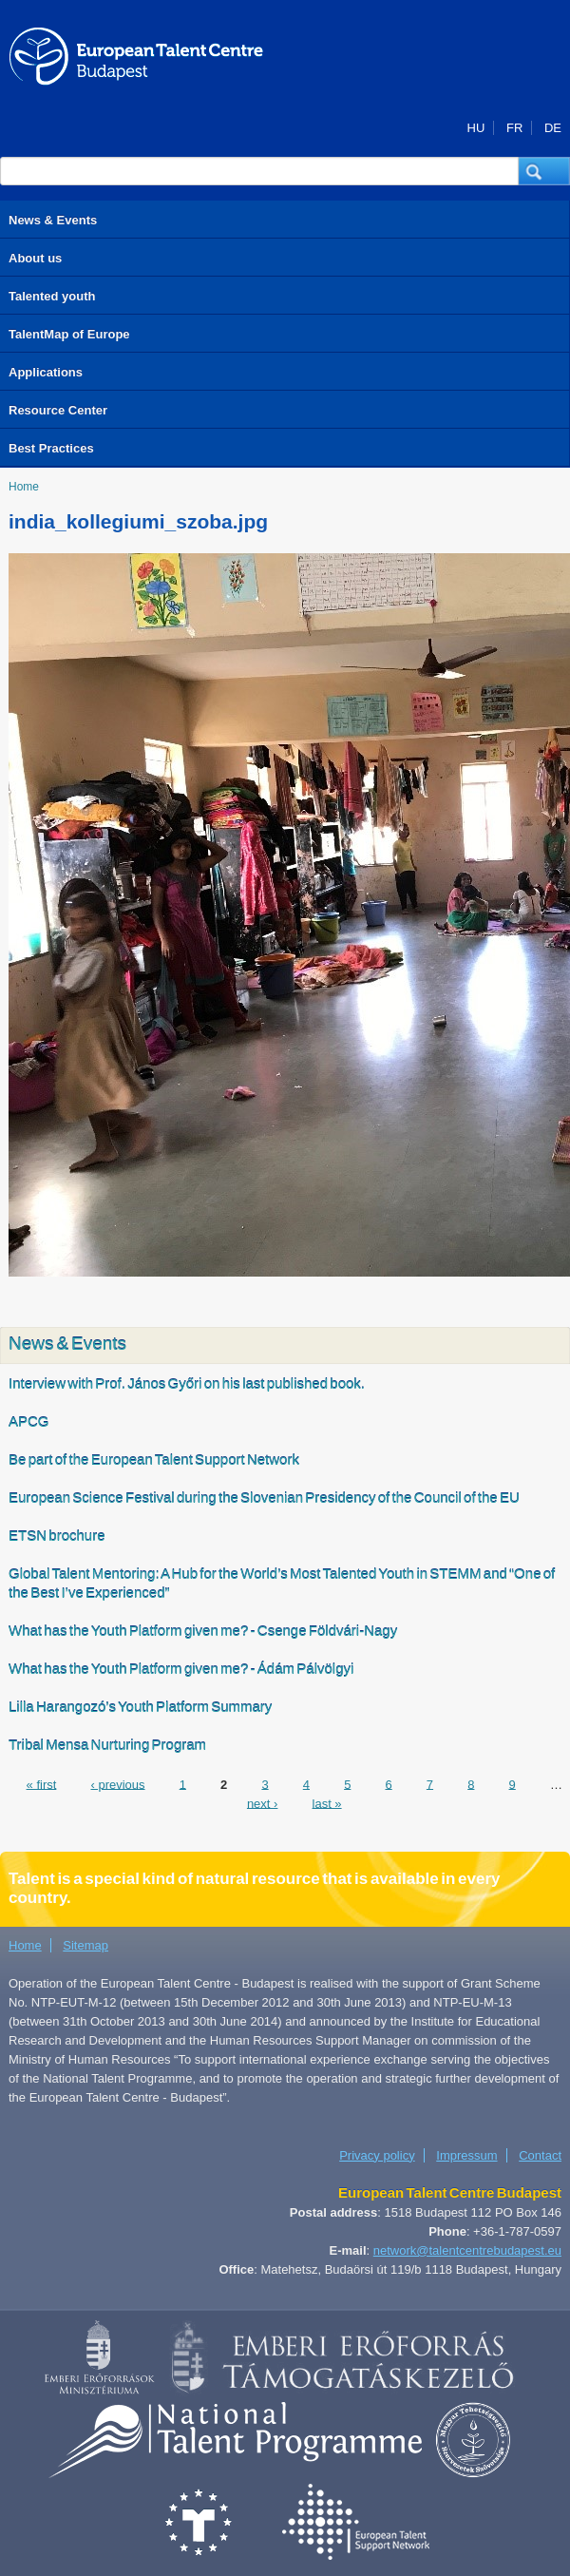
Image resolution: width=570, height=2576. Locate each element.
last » (327, 1803)
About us (35, 258)
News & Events (53, 220)
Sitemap (85, 1945)
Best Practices (51, 448)
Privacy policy (376, 2155)
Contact (540, 2155)
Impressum (466, 2155)
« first (42, 1784)
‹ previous (117, 1784)
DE (552, 128)
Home (24, 486)
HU (476, 128)
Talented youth (52, 296)
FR (514, 128)
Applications (46, 372)
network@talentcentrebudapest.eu (467, 2250)
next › (262, 1803)
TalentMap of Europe (69, 334)
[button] (544, 171)
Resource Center (58, 410)
